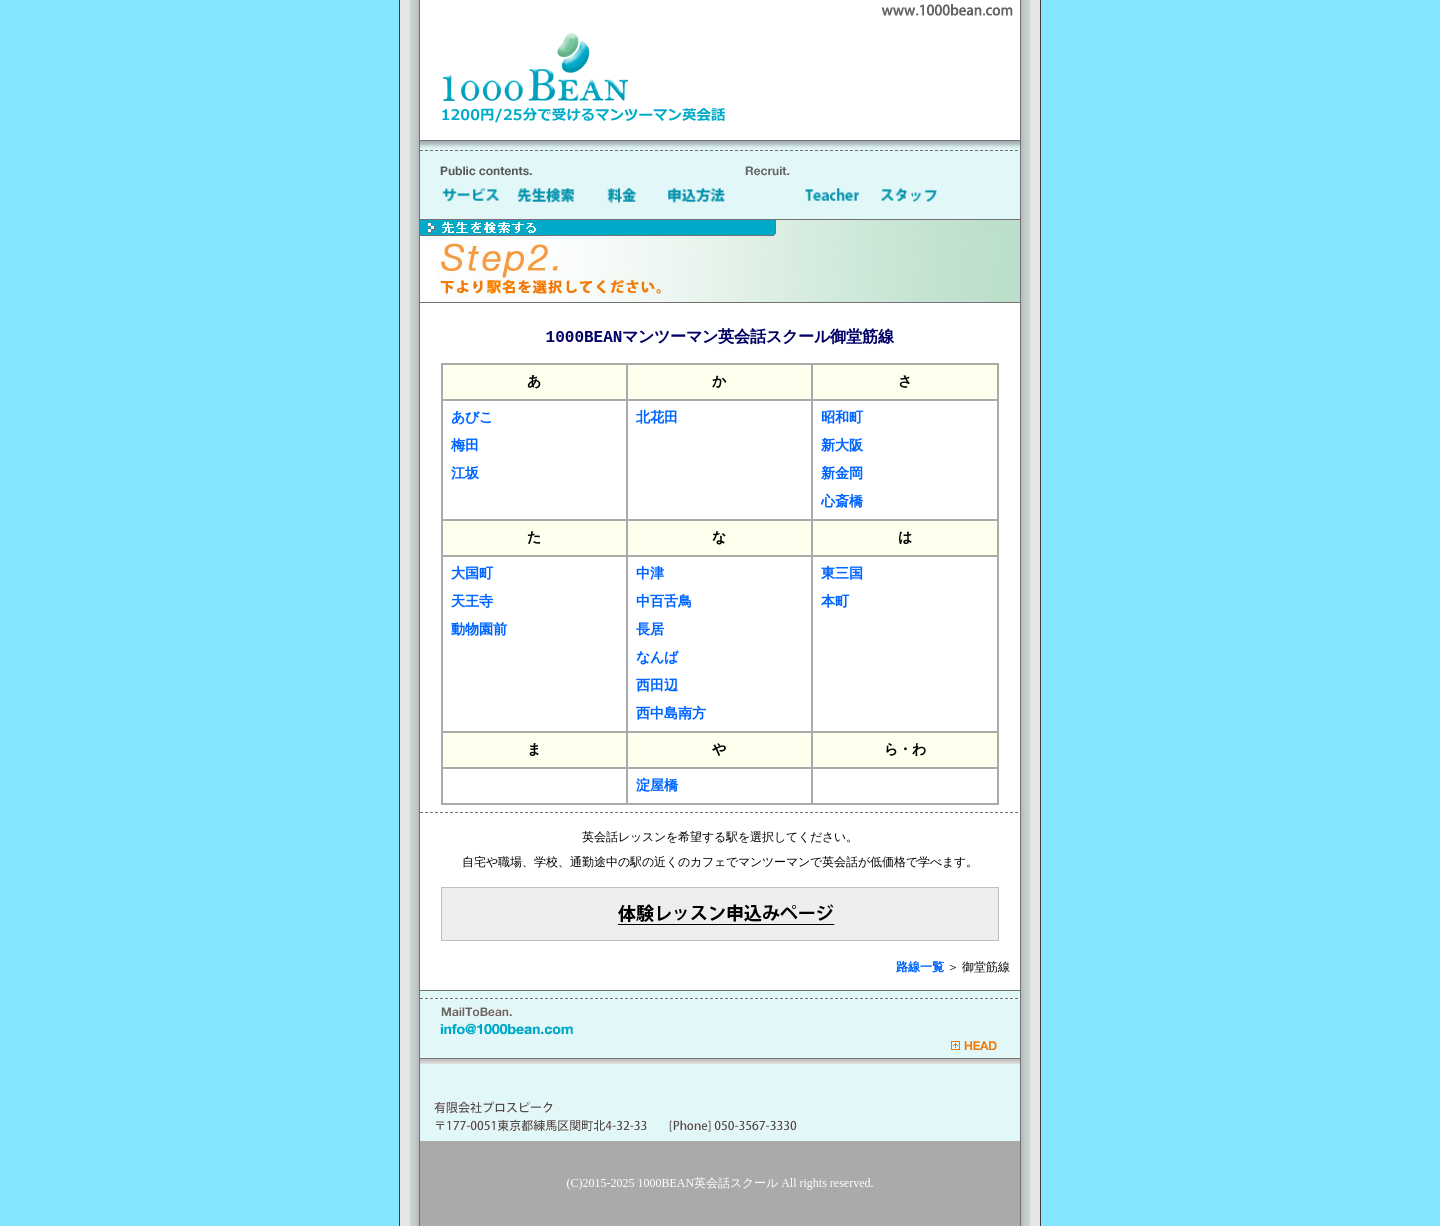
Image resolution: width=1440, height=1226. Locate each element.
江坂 (465, 473)
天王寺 (472, 601)
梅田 (465, 445)
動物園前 (479, 629)
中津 (650, 573)
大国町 (472, 573)
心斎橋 (842, 501)
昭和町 (842, 417)
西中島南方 (671, 713)
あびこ (472, 417)
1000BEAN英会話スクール (708, 1183)
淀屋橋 (657, 785)
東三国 (842, 573)
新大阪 (842, 445)
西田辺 (657, 685)
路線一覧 (920, 967)
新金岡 (842, 473)
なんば (657, 657)
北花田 (657, 417)
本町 (835, 601)
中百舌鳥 (664, 601)
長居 (650, 629)
